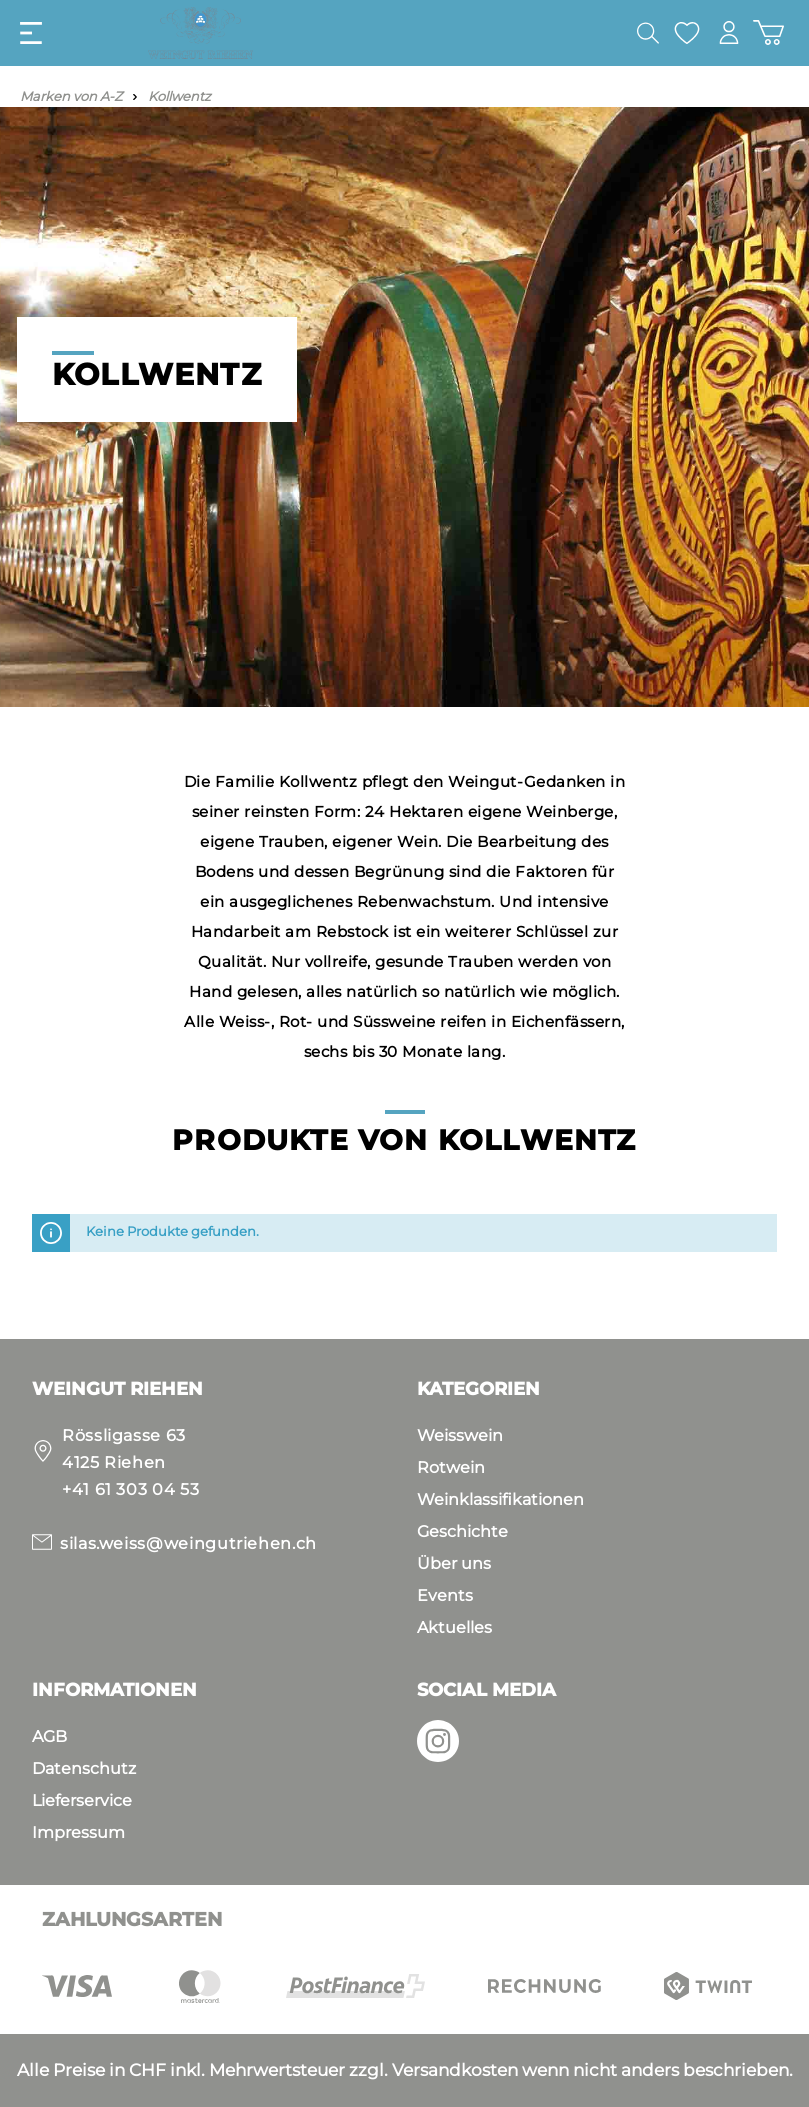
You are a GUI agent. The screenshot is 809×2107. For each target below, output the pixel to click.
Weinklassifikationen (500, 1499)
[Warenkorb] (768, 32)
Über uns (454, 1563)
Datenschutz (84, 1768)
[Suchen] (646, 33)
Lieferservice (82, 1800)
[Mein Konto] (728, 32)
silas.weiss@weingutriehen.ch (188, 1543)
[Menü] (31, 33)
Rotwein (451, 1467)
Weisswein (460, 1435)
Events (445, 1595)
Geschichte (462, 1531)
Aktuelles (454, 1627)
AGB (49, 1736)
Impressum (78, 1832)
